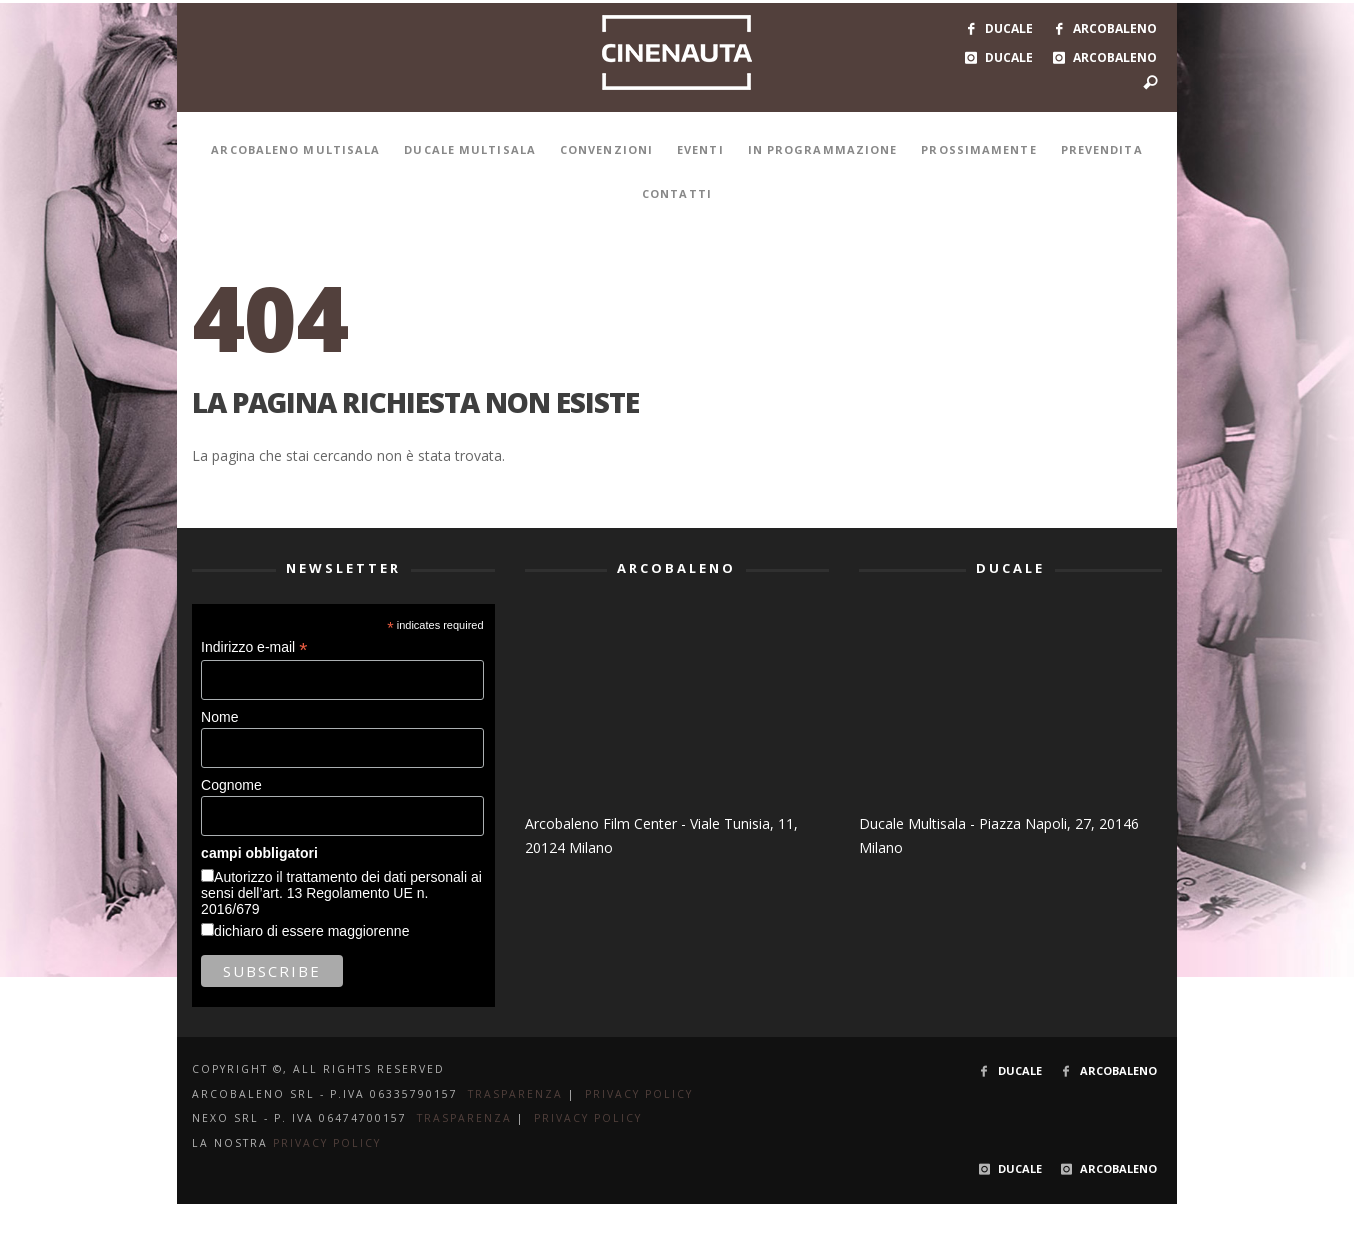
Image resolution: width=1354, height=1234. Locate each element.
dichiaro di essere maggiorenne (311, 931)
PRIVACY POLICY (639, 1094)
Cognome (231, 785)
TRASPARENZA (515, 1094)
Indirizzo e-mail (254, 647)
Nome (219, 717)
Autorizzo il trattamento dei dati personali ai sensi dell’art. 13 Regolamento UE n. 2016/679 (341, 893)
